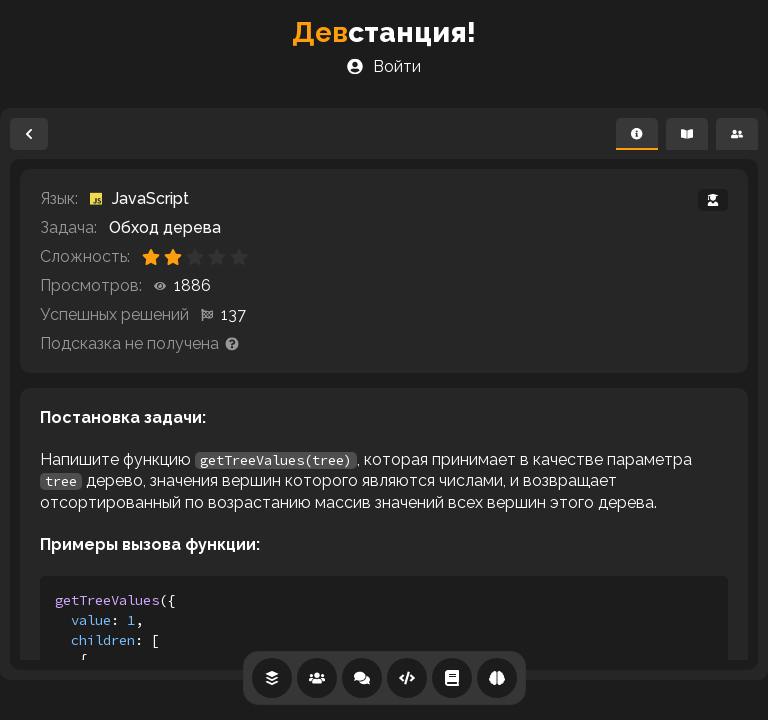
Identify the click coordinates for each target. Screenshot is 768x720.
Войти (384, 66)
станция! (384, 32)
